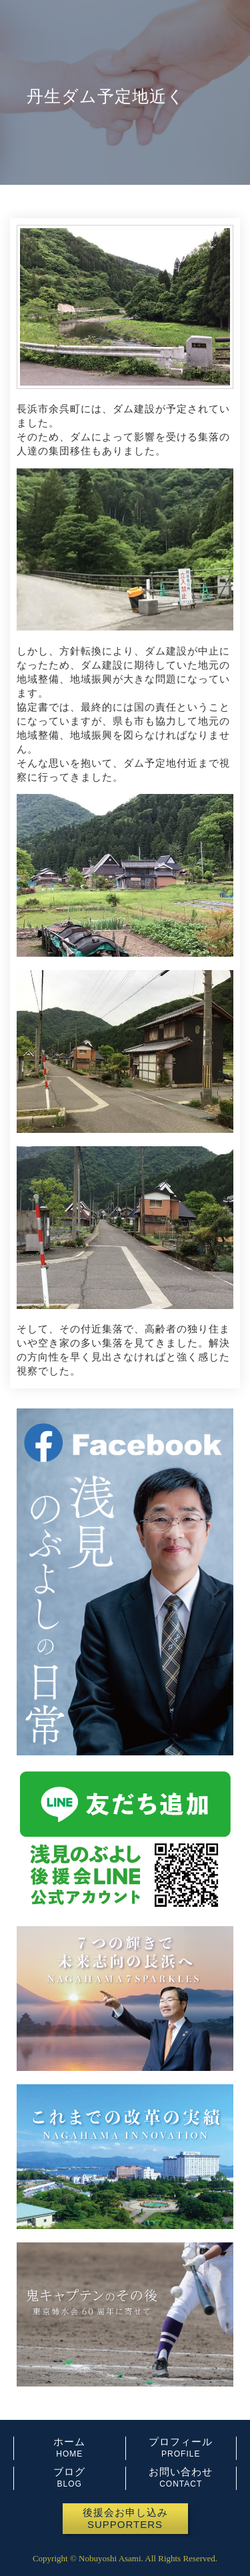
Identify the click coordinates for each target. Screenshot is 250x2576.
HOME (69, 2454)
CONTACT (180, 2484)
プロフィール (181, 2441)
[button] (125, 2518)
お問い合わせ (181, 2471)
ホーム (69, 2441)
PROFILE (180, 2454)
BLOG (69, 2484)
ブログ (69, 2471)
